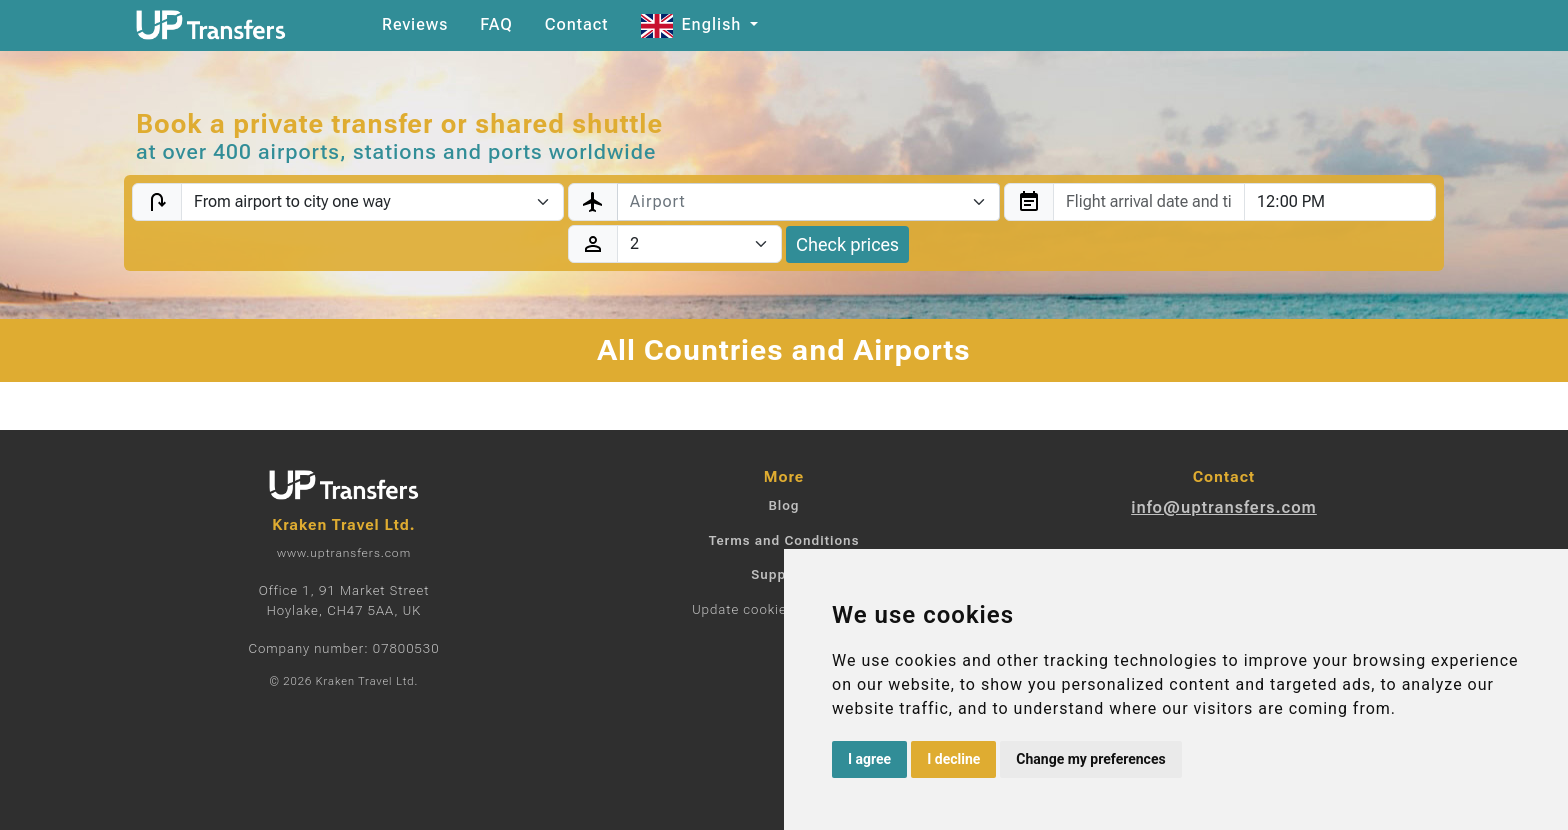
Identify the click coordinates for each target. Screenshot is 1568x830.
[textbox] (796, 202)
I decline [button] (953, 759)
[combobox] (808, 202)
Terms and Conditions (784, 540)
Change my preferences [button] (1090, 759)
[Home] (211, 25)
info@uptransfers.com (1224, 507)
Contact (577, 24)
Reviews (415, 24)
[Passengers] (699, 244)
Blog (783, 505)
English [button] (694, 24)
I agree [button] (869, 759)
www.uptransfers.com (344, 553)
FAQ (496, 24)
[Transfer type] (372, 202)
